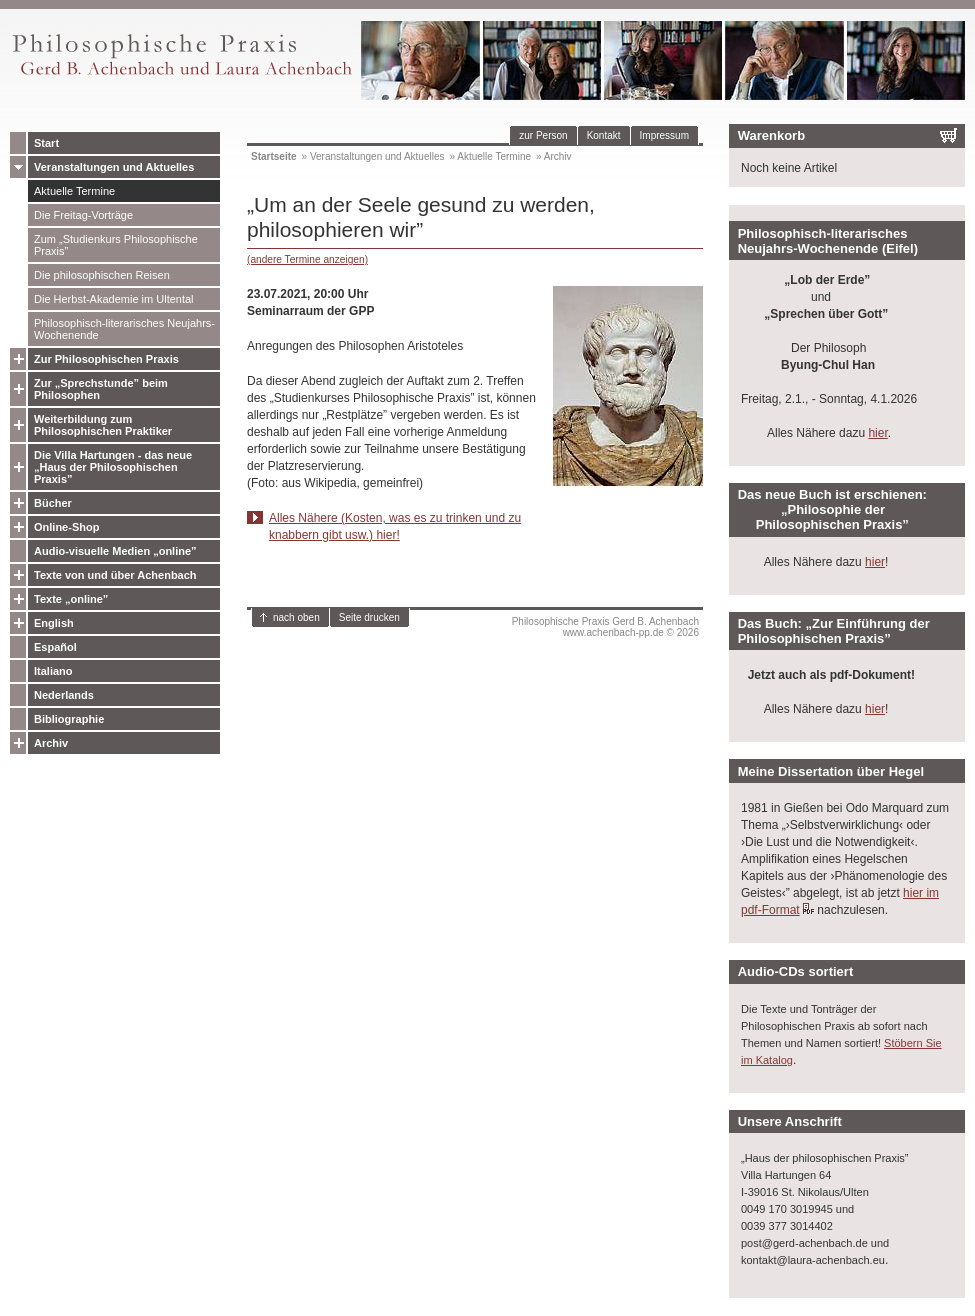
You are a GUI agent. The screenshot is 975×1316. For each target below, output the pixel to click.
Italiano (53, 671)
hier (877, 433)
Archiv (51, 743)
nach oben (296, 617)
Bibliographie (69, 719)
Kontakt (604, 135)
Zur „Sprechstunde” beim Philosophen (101, 389)
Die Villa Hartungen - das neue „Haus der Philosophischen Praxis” (113, 467)
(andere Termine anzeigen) (307, 259)
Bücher (53, 503)
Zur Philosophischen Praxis (106, 359)
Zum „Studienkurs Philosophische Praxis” (116, 245)
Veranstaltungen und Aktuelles (114, 167)
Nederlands (64, 695)
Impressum (664, 135)
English (54, 623)
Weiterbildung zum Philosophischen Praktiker (103, 425)
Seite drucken (369, 617)
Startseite (274, 156)
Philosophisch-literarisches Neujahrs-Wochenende (124, 329)
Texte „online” (71, 599)
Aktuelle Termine (74, 191)
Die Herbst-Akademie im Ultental (114, 299)
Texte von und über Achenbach (115, 575)
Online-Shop (66, 527)
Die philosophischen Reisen (102, 275)
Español (55, 647)
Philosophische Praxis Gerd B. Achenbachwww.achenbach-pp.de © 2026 (605, 627)
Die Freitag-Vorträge (83, 215)
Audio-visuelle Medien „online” (115, 551)
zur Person (543, 135)
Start (46, 143)
